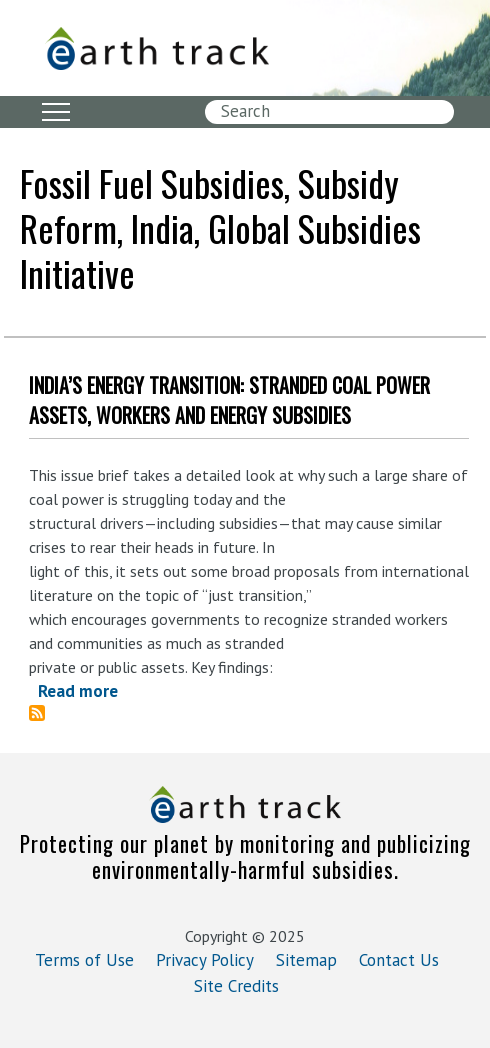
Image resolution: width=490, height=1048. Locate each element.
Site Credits (236, 986)
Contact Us (399, 960)
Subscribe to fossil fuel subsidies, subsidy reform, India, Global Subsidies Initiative (45, 713)
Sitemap (306, 960)
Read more (78, 691)
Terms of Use (84, 960)
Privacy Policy (205, 960)
